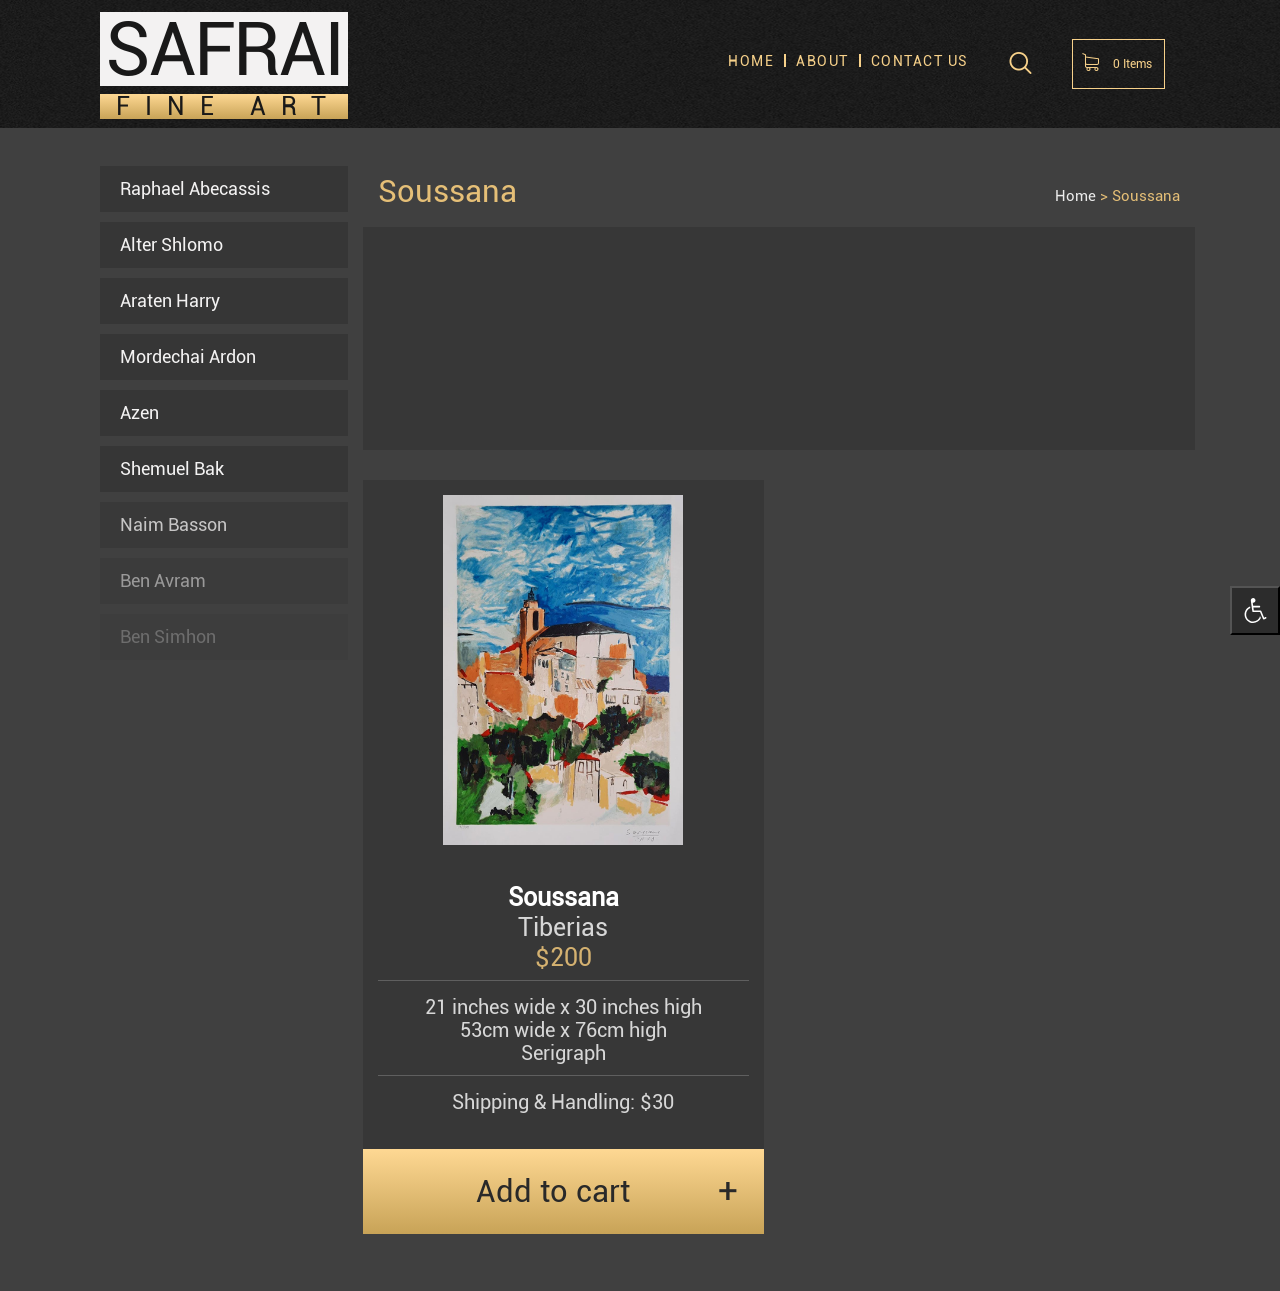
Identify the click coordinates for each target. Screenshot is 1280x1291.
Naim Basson (173, 524)
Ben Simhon (168, 636)
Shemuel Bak (172, 468)
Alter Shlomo (171, 244)
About (822, 61)
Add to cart (553, 1191)
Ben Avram (163, 580)
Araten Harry (170, 300)
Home (751, 61)
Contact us (920, 61)
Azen (139, 412)
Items (1132, 64)
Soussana (1146, 196)
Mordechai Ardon (188, 356)
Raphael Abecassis (195, 188)
